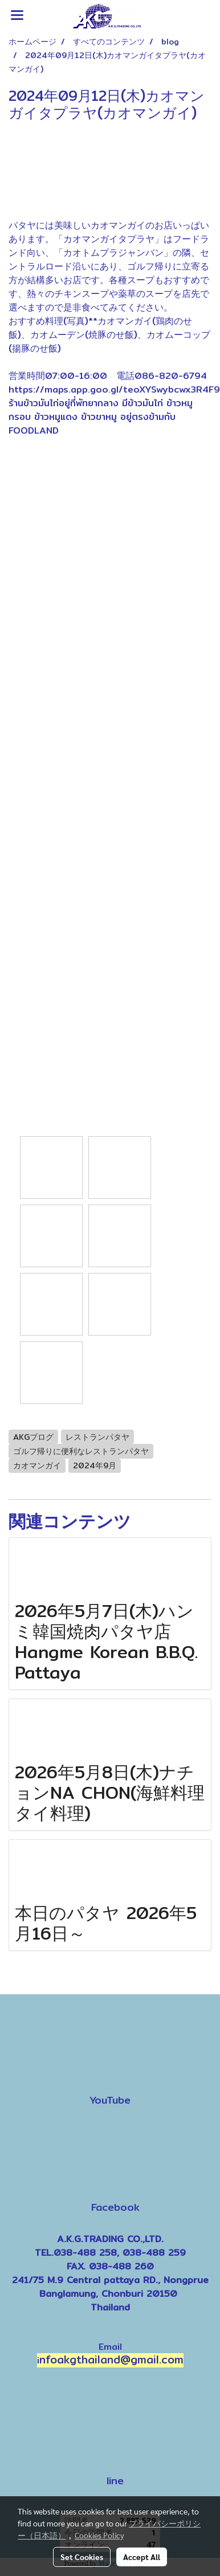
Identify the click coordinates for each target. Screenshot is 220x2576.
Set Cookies (81, 2556)
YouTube (110, 2100)
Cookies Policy (99, 2535)
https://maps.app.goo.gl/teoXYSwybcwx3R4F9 (114, 389)
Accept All (141, 2556)
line (115, 2480)
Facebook (115, 2206)
